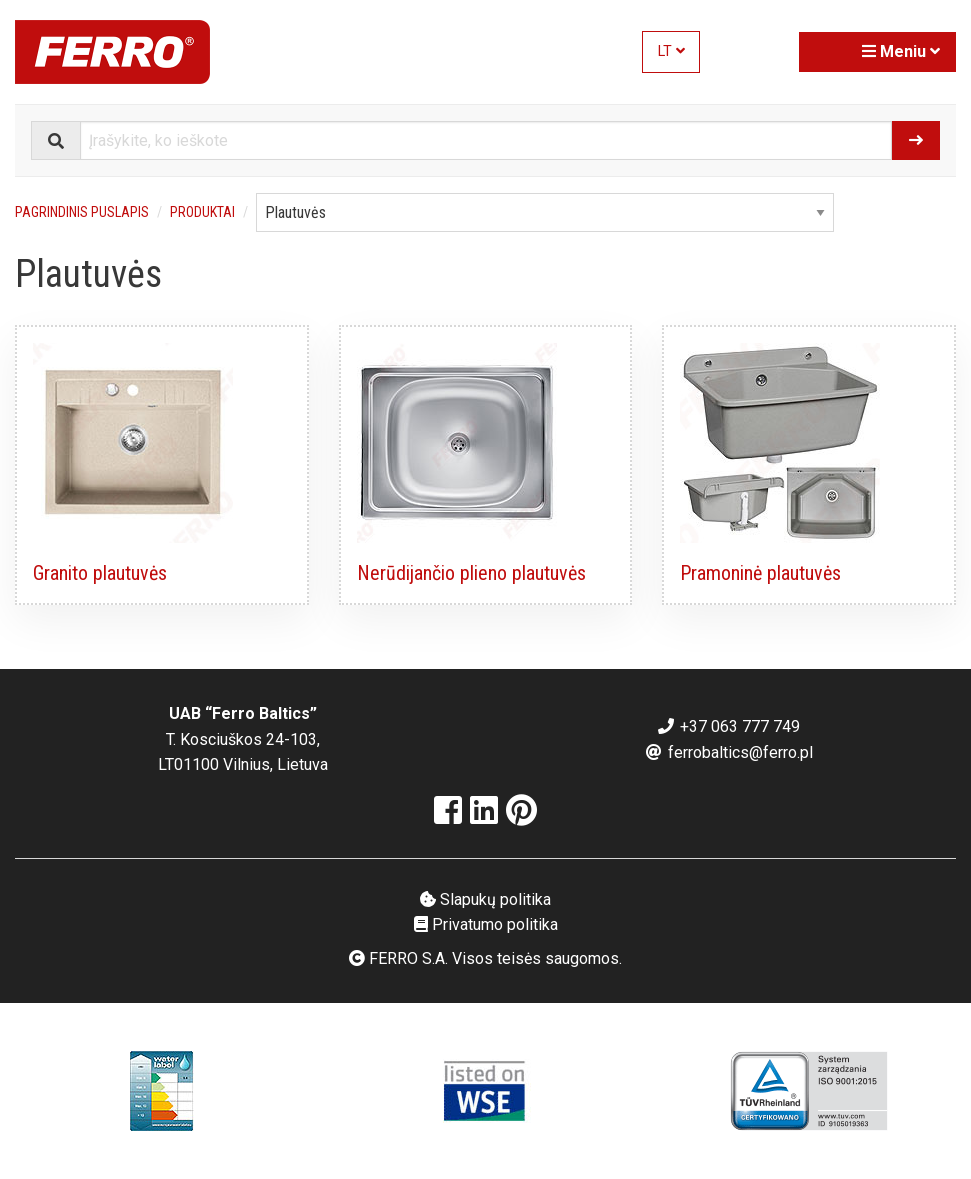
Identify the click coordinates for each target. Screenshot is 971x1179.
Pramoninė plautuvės (760, 573)
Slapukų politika (485, 899)
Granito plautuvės (100, 573)
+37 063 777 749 (728, 726)
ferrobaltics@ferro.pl (728, 752)
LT (671, 51)
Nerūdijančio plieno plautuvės (471, 573)
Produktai (202, 212)
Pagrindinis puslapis (82, 212)
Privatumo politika (486, 924)
